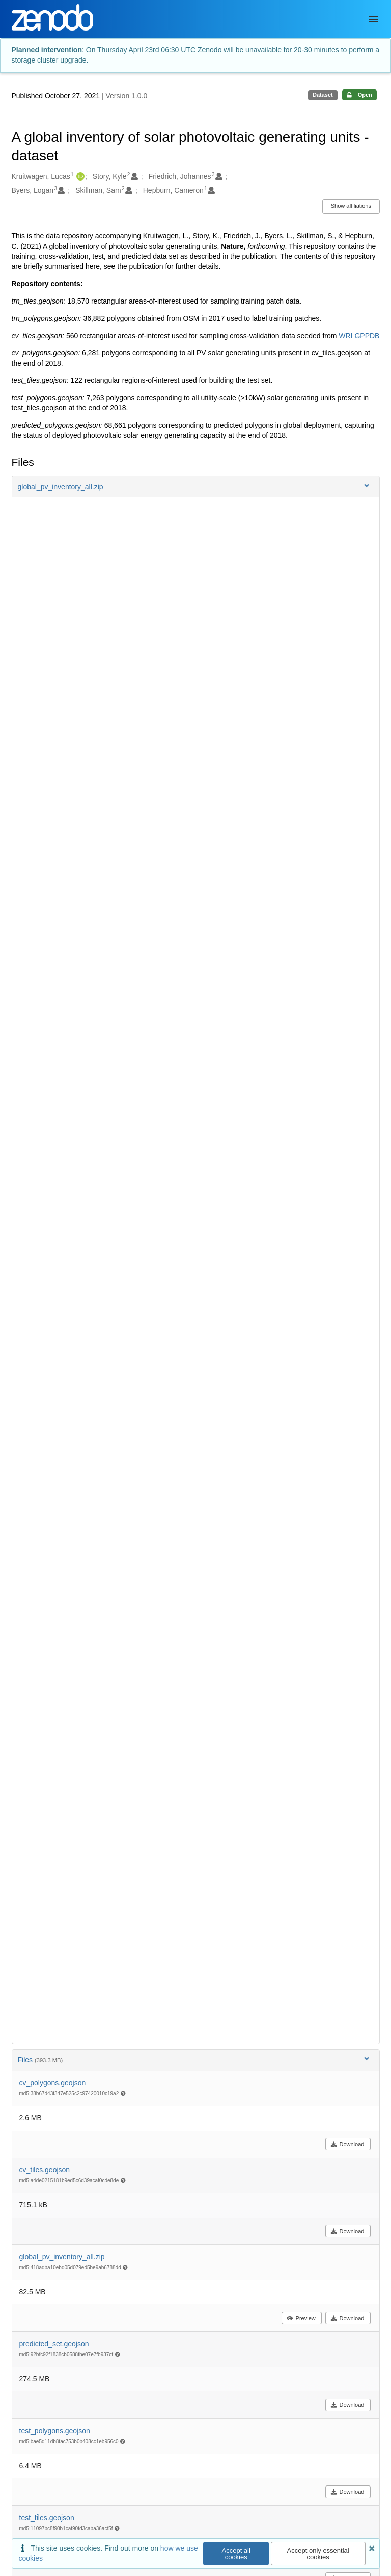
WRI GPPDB (359, 336)
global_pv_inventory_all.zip (62, 2257)
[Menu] (373, 19)
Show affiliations (351, 206)
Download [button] (347, 2144)
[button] (196, 486)
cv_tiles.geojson (44, 2170)
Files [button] (194, 2059)
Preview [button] (301, 2318)
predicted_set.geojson (54, 2344)
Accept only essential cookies (318, 2554)
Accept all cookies (236, 2554)
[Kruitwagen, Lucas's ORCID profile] (79, 177)
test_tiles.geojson (46, 2517)
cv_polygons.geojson (52, 2083)
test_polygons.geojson (54, 2431)
